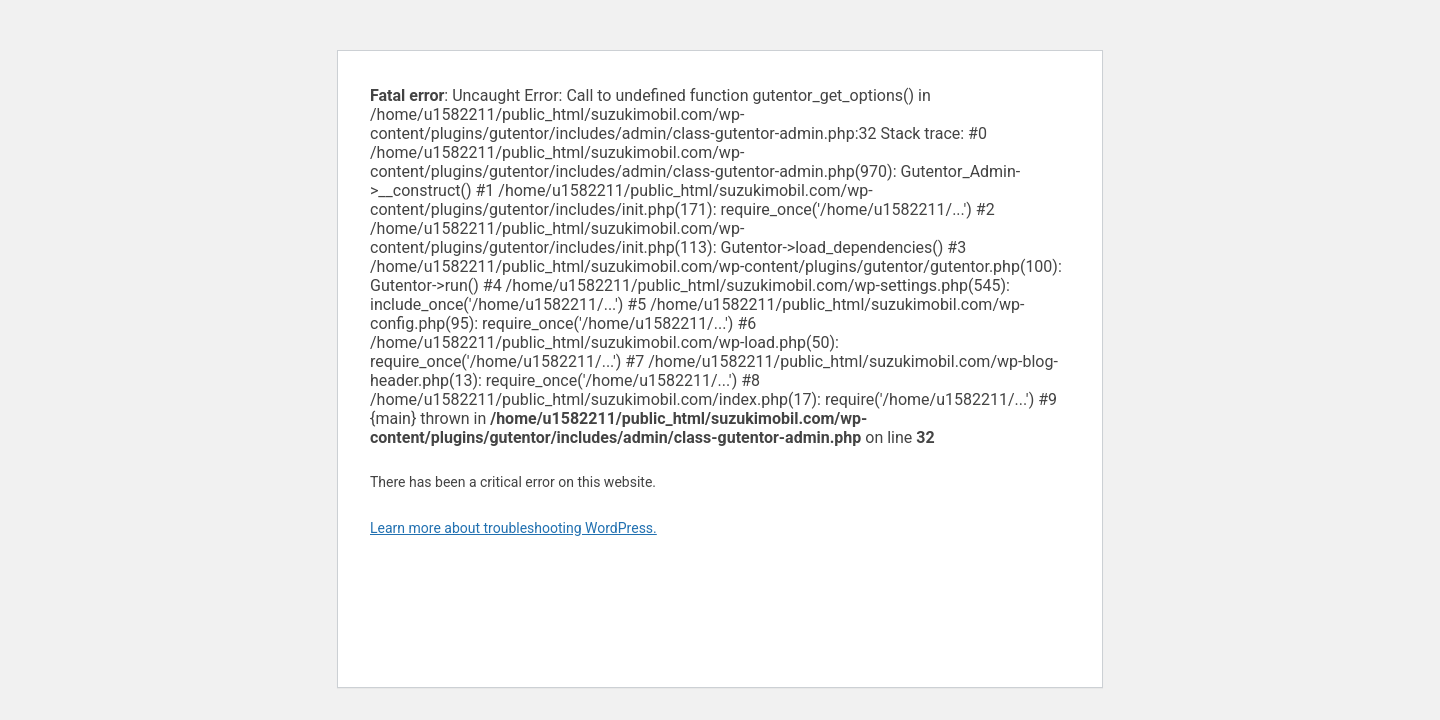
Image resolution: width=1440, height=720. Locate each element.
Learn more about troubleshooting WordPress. (513, 528)
